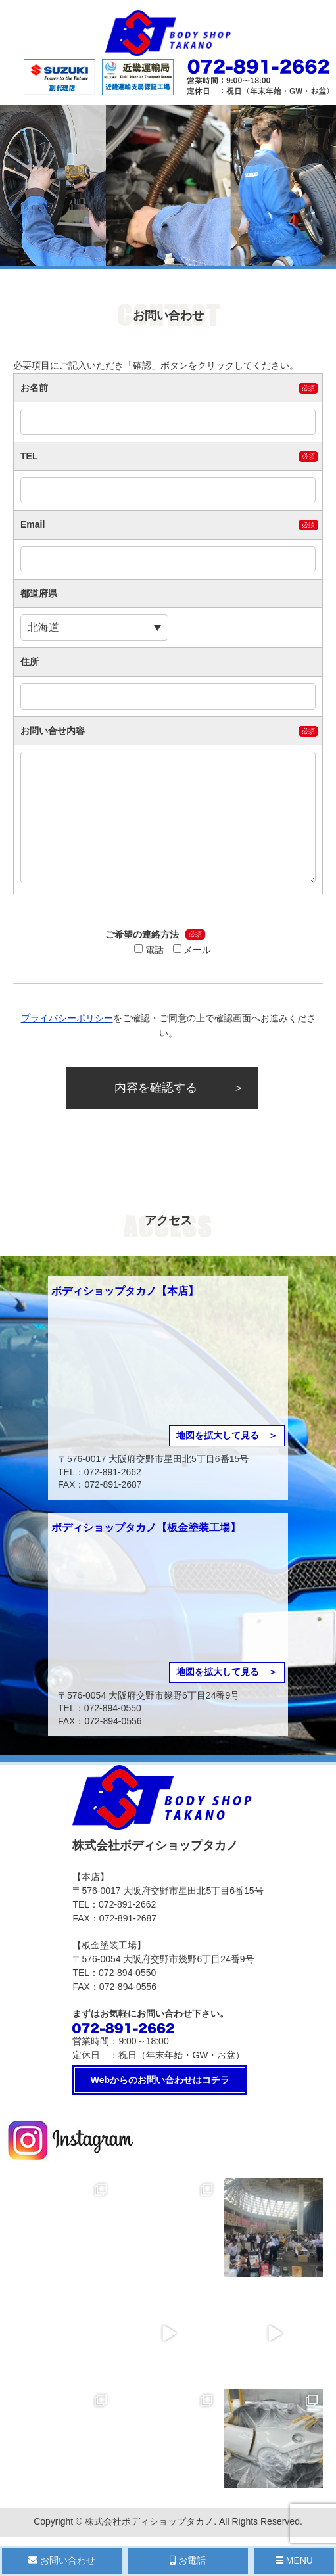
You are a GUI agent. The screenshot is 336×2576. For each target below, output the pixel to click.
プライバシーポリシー (67, 1018)
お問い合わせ (61, 2560)
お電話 (188, 2560)
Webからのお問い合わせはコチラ (160, 2080)
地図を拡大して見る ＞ (226, 1435)
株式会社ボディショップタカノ (149, 2521)
